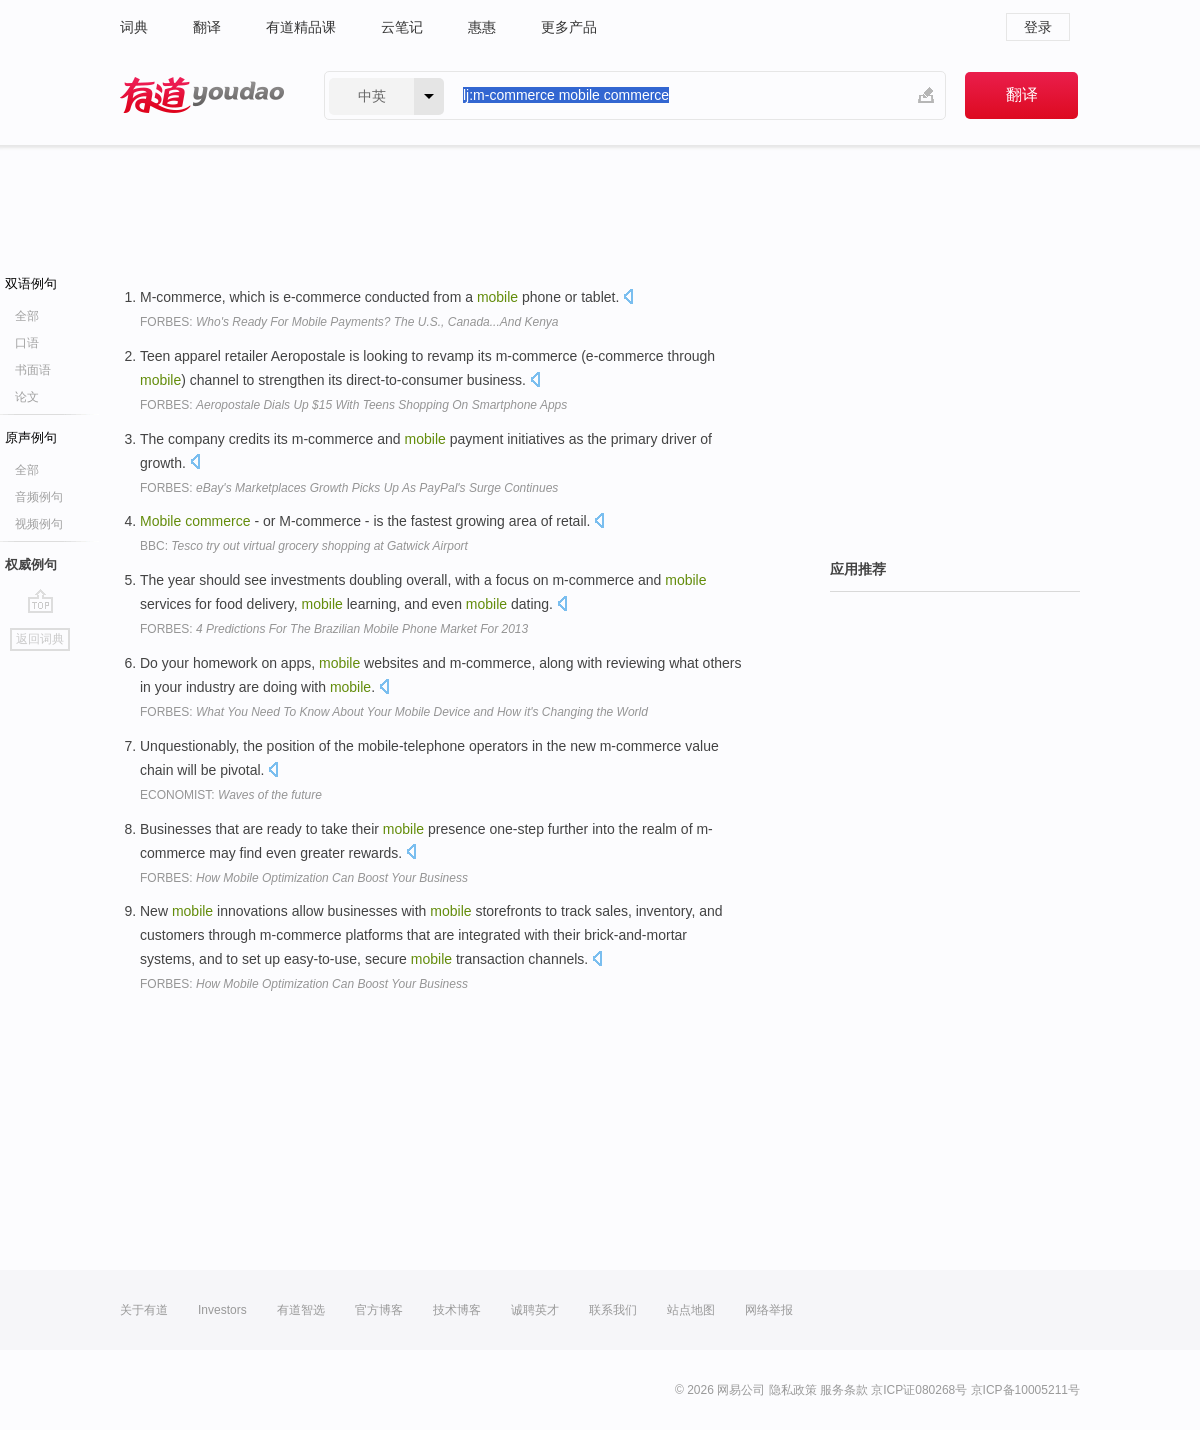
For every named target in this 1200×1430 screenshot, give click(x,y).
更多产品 (569, 27)
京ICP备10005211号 (1025, 1390)
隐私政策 (793, 1390)
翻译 (207, 27)
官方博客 (379, 1310)
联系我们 (613, 1310)
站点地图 (691, 1310)
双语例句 (31, 283)
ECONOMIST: (231, 795)
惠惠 (482, 27)
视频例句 (39, 524)
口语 (27, 343)
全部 (27, 316)
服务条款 (844, 1390)
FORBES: (349, 322)
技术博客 (457, 1310)
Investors (222, 1310)
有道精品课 (301, 27)
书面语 (33, 370)
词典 (134, 27)
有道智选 (301, 1310)
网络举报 (769, 1310)
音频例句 (39, 497)
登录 (1038, 27)
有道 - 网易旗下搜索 (202, 95)
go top (40, 601)
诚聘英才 (535, 1310)
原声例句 (31, 437)
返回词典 (40, 639)
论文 (27, 397)
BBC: (304, 546)
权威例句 (31, 564)
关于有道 (144, 1310)
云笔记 (402, 27)
